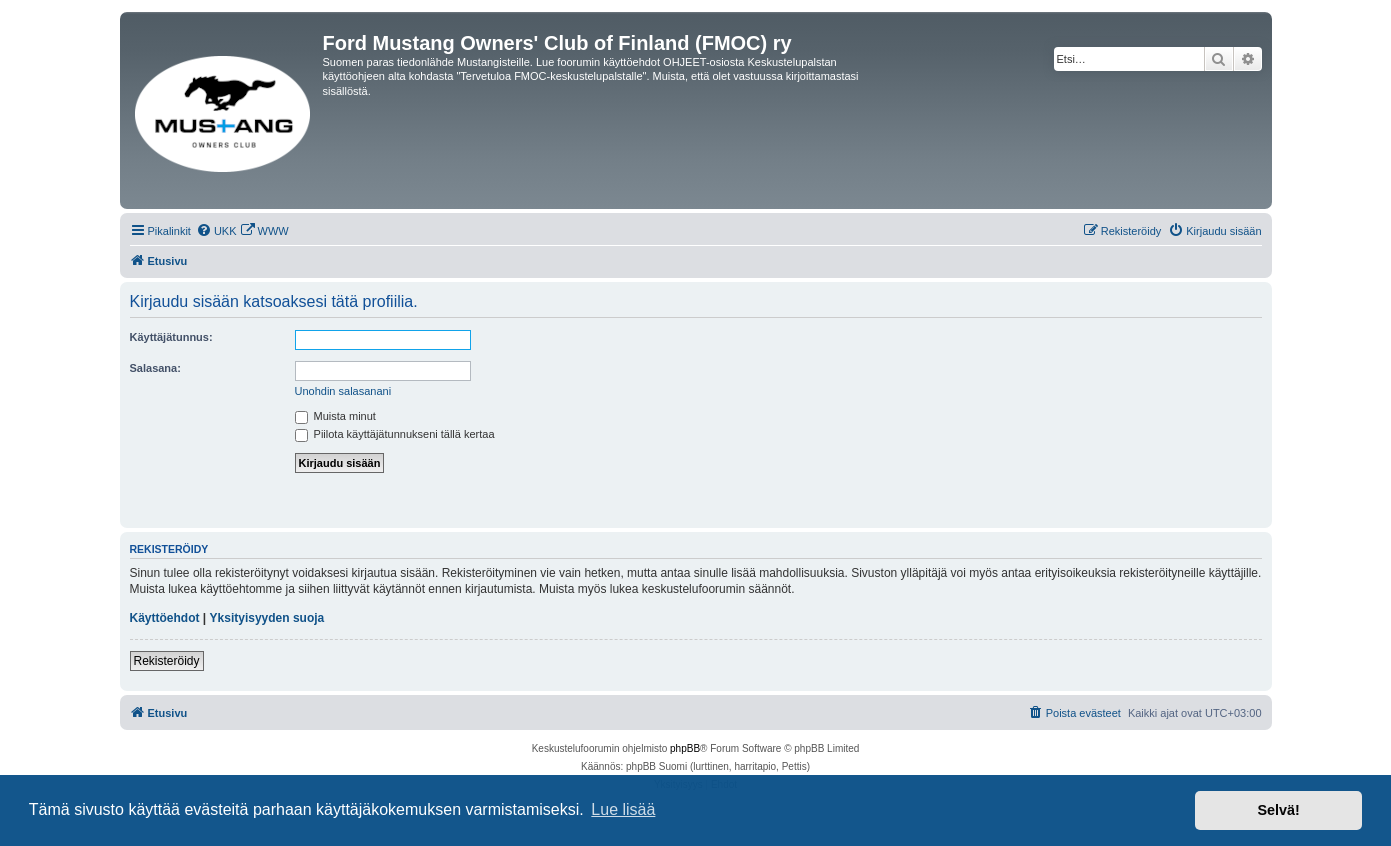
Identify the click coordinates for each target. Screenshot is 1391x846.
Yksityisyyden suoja (267, 618)
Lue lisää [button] (623, 809)
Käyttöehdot (165, 618)
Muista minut (335, 416)
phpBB (685, 748)
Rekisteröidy (167, 661)
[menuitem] (216, 231)
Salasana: (155, 368)
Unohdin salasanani (343, 391)
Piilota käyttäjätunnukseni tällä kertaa (395, 434)
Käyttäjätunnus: (171, 337)
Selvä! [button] (1278, 810)
